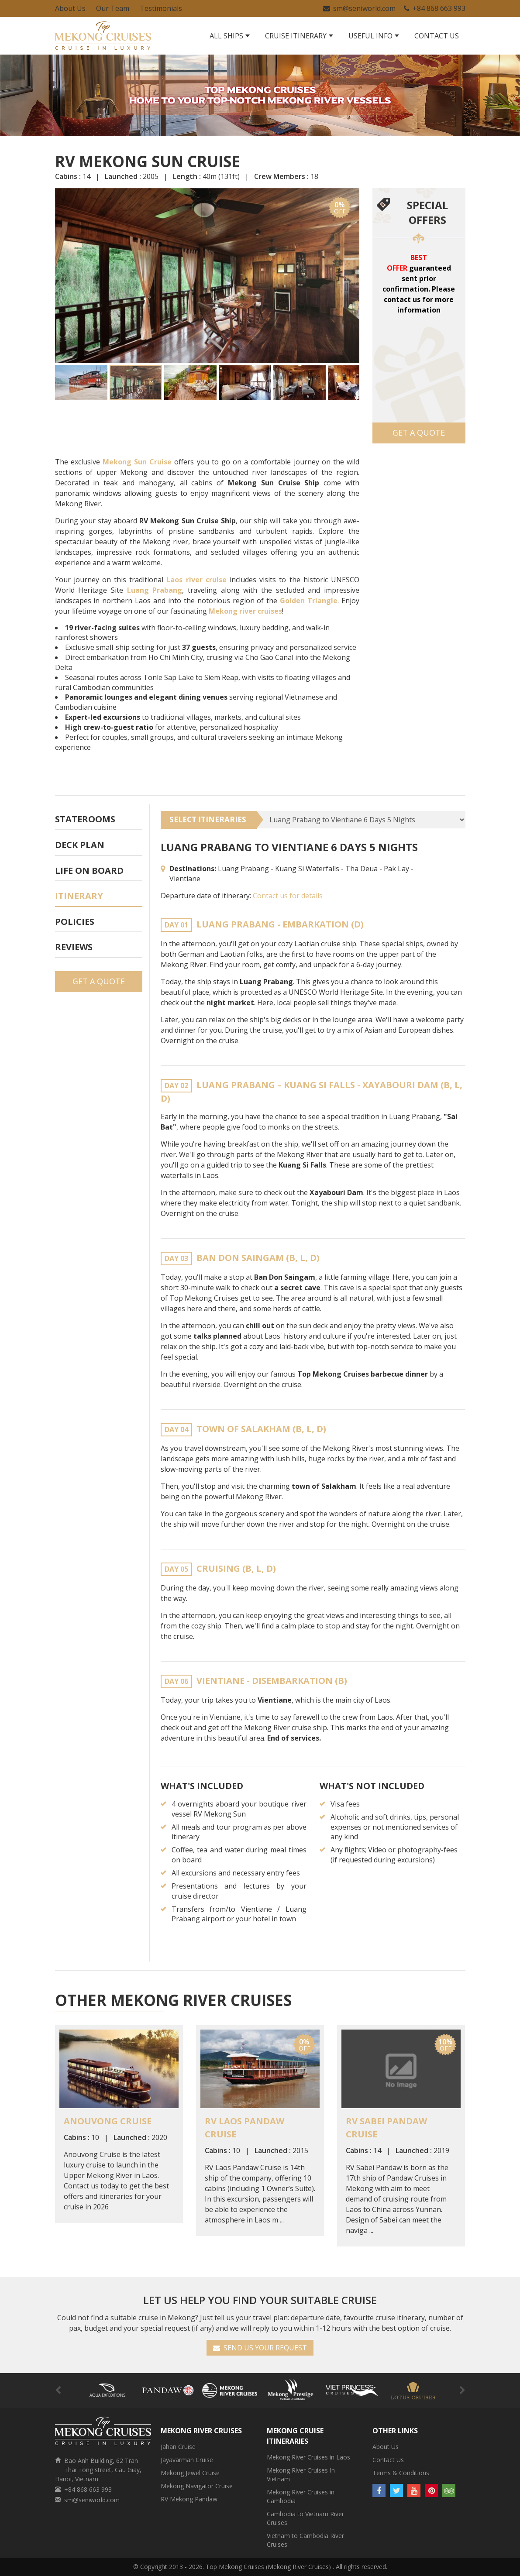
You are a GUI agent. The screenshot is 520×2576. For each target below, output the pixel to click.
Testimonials (161, 8)
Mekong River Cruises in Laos (308, 2457)
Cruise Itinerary (296, 36)
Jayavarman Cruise (187, 2460)
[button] (63, 275)
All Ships (226, 36)
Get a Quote (419, 432)
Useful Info (370, 36)
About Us (70, 8)
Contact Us (436, 36)
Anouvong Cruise (108, 2121)
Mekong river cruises (245, 611)
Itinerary (79, 896)
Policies (74, 921)
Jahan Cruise (178, 2446)
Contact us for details (288, 895)
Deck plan (79, 845)
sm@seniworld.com (359, 8)
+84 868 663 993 (434, 8)
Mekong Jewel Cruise (190, 2473)
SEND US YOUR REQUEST (260, 2348)
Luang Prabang (155, 590)
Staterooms (85, 819)
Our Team (112, 8)
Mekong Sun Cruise (137, 462)
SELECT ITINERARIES (207, 819)
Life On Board (89, 870)
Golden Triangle (308, 600)
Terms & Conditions (400, 2473)
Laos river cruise (196, 579)
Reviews (74, 947)
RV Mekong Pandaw (189, 2499)
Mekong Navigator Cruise (197, 2486)
